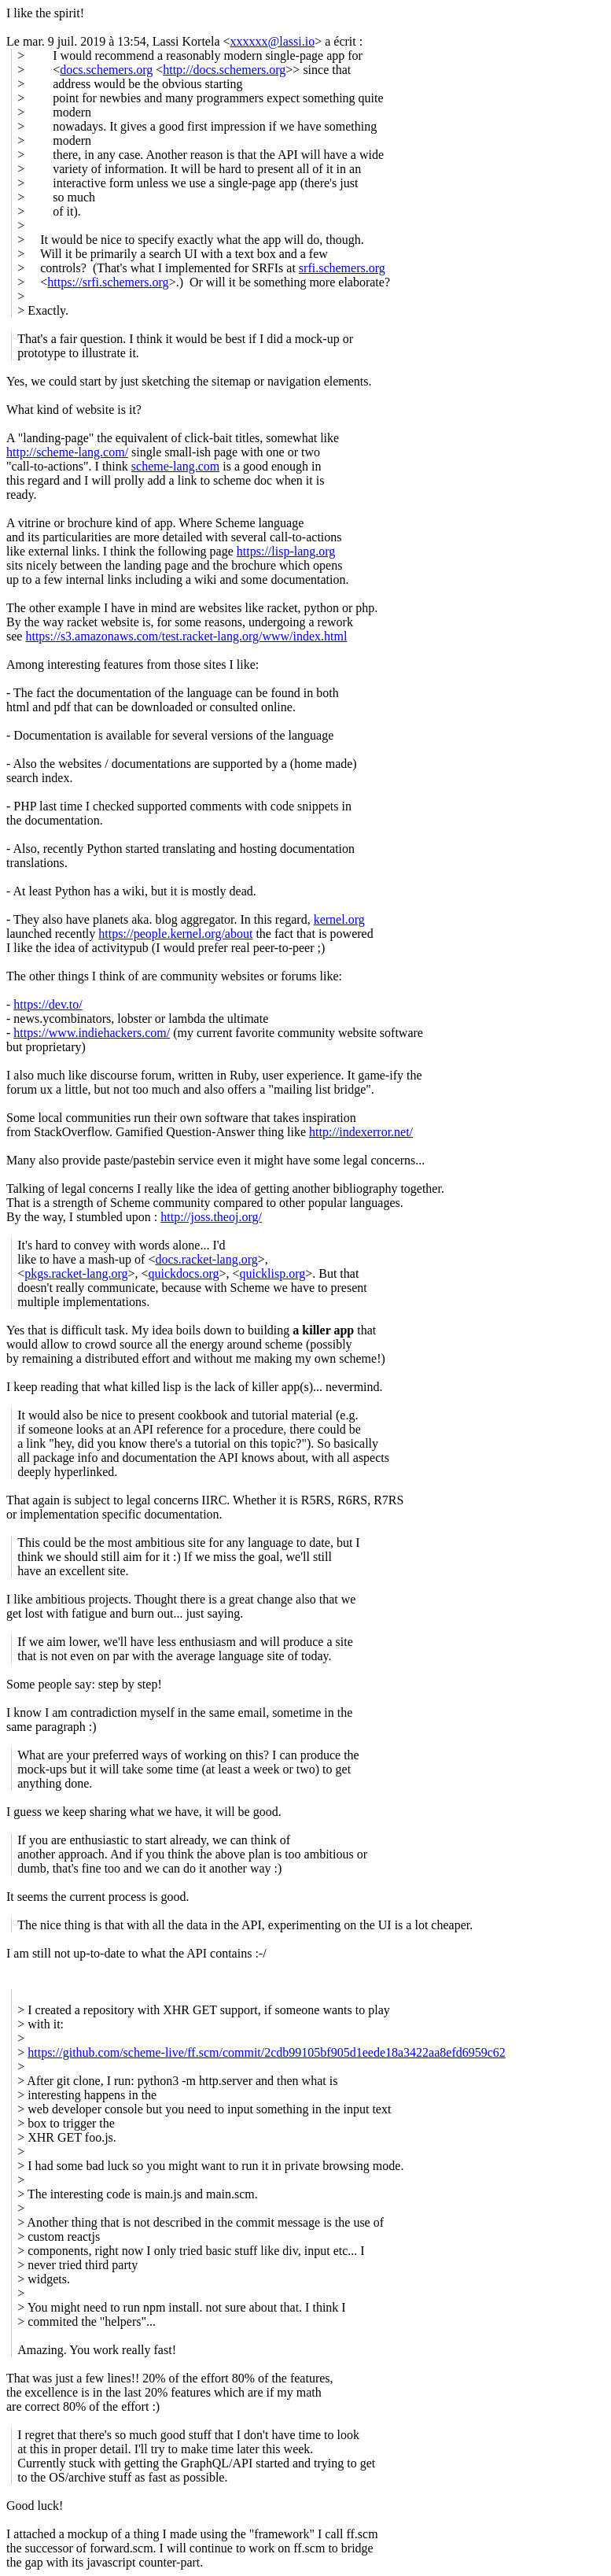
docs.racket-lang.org (206, 1259)
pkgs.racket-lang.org (75, 1273)
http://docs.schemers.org (224, 69)
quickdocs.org (184, 1273)
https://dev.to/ (47, 1004)
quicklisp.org (272, 1273)
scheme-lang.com (175, 466)
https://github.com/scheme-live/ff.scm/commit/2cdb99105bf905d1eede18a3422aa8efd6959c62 (267, 2052)
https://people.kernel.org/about (175, 933)
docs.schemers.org (106, 69)
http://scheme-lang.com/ (67, 452)
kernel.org (339, 919)
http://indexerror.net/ (361, 1132)
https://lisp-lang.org (286, 551)
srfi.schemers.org (342, 268)
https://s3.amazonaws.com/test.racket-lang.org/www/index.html (186, 636)
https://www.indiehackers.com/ (91, 1032)
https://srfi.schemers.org (107, 282)
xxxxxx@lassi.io (272, 41)
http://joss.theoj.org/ (211, 1216)
